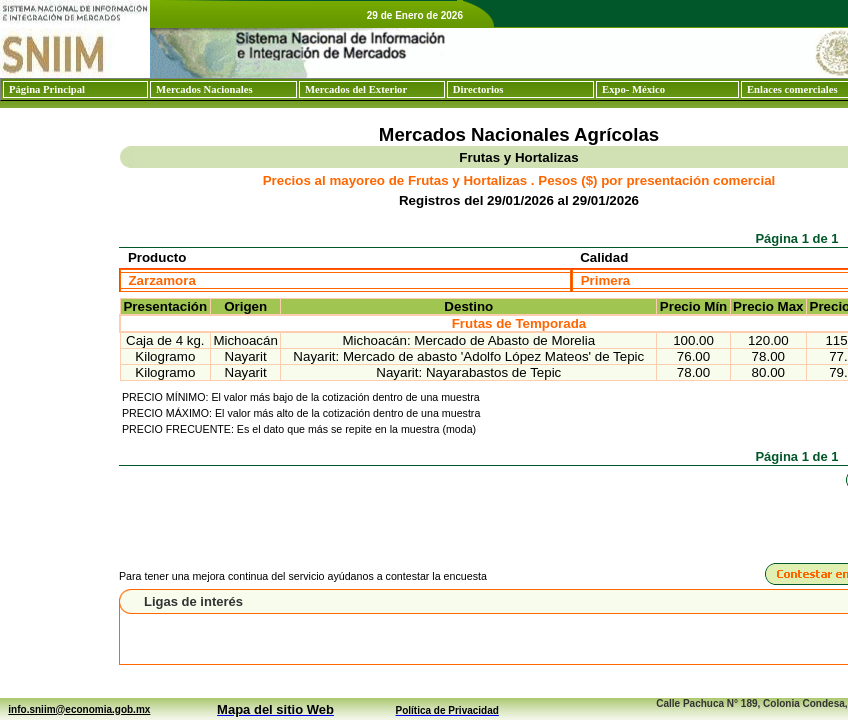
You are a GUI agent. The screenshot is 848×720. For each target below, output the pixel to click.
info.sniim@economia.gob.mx (79, 709)
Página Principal (47, 89)
